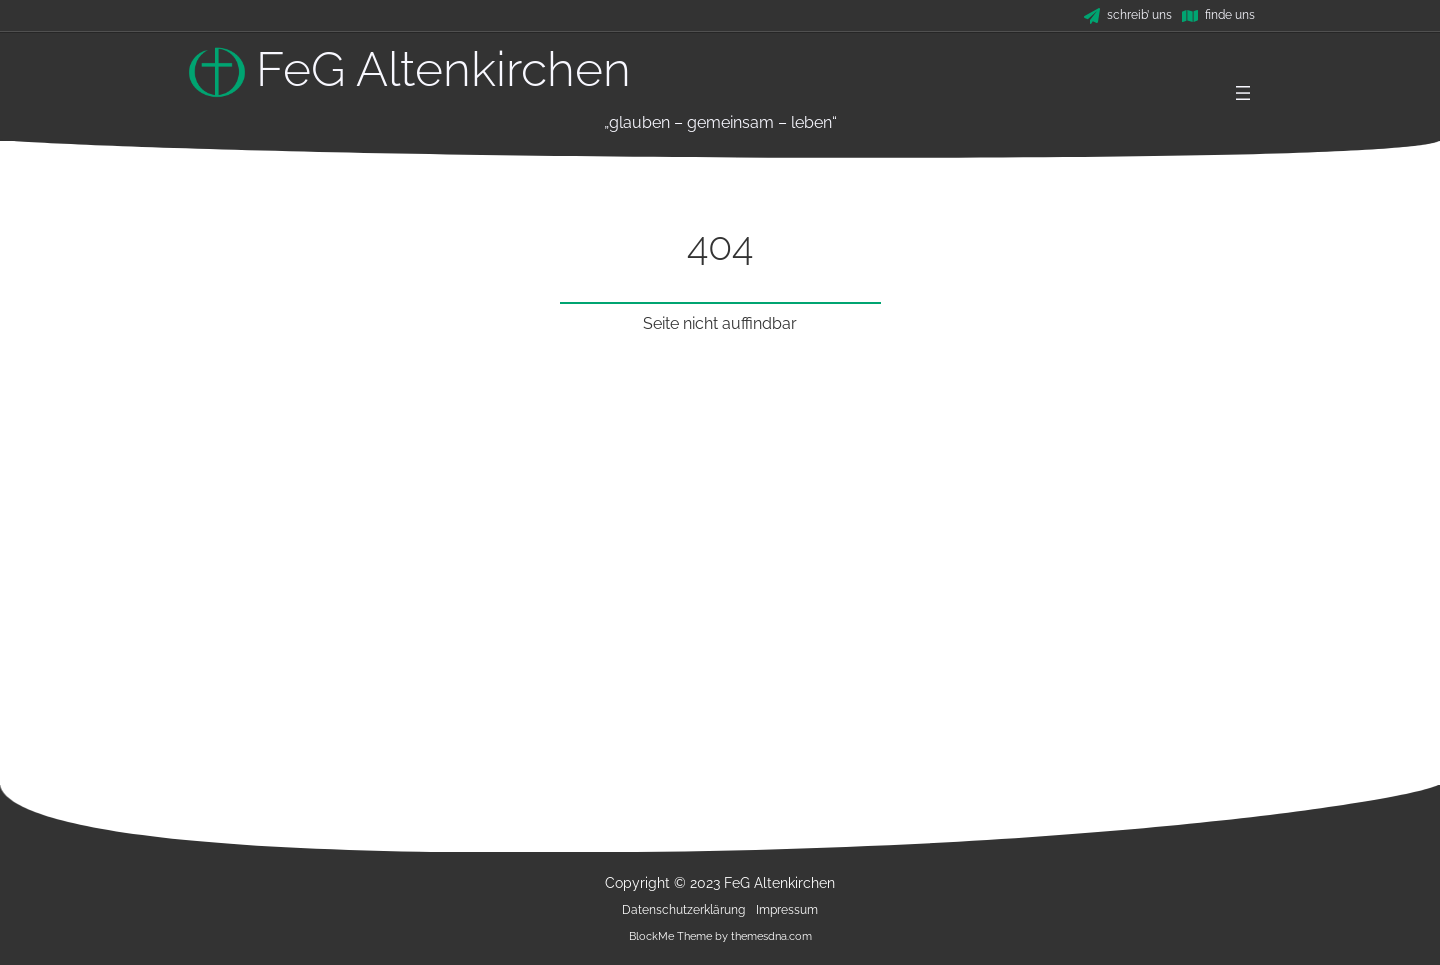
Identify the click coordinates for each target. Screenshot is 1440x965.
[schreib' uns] (1128, 15)
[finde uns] (1218, 15)
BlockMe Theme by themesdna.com (720, 936)
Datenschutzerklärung (683, 910)
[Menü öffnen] (1243, 93)
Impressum (787, 910)
